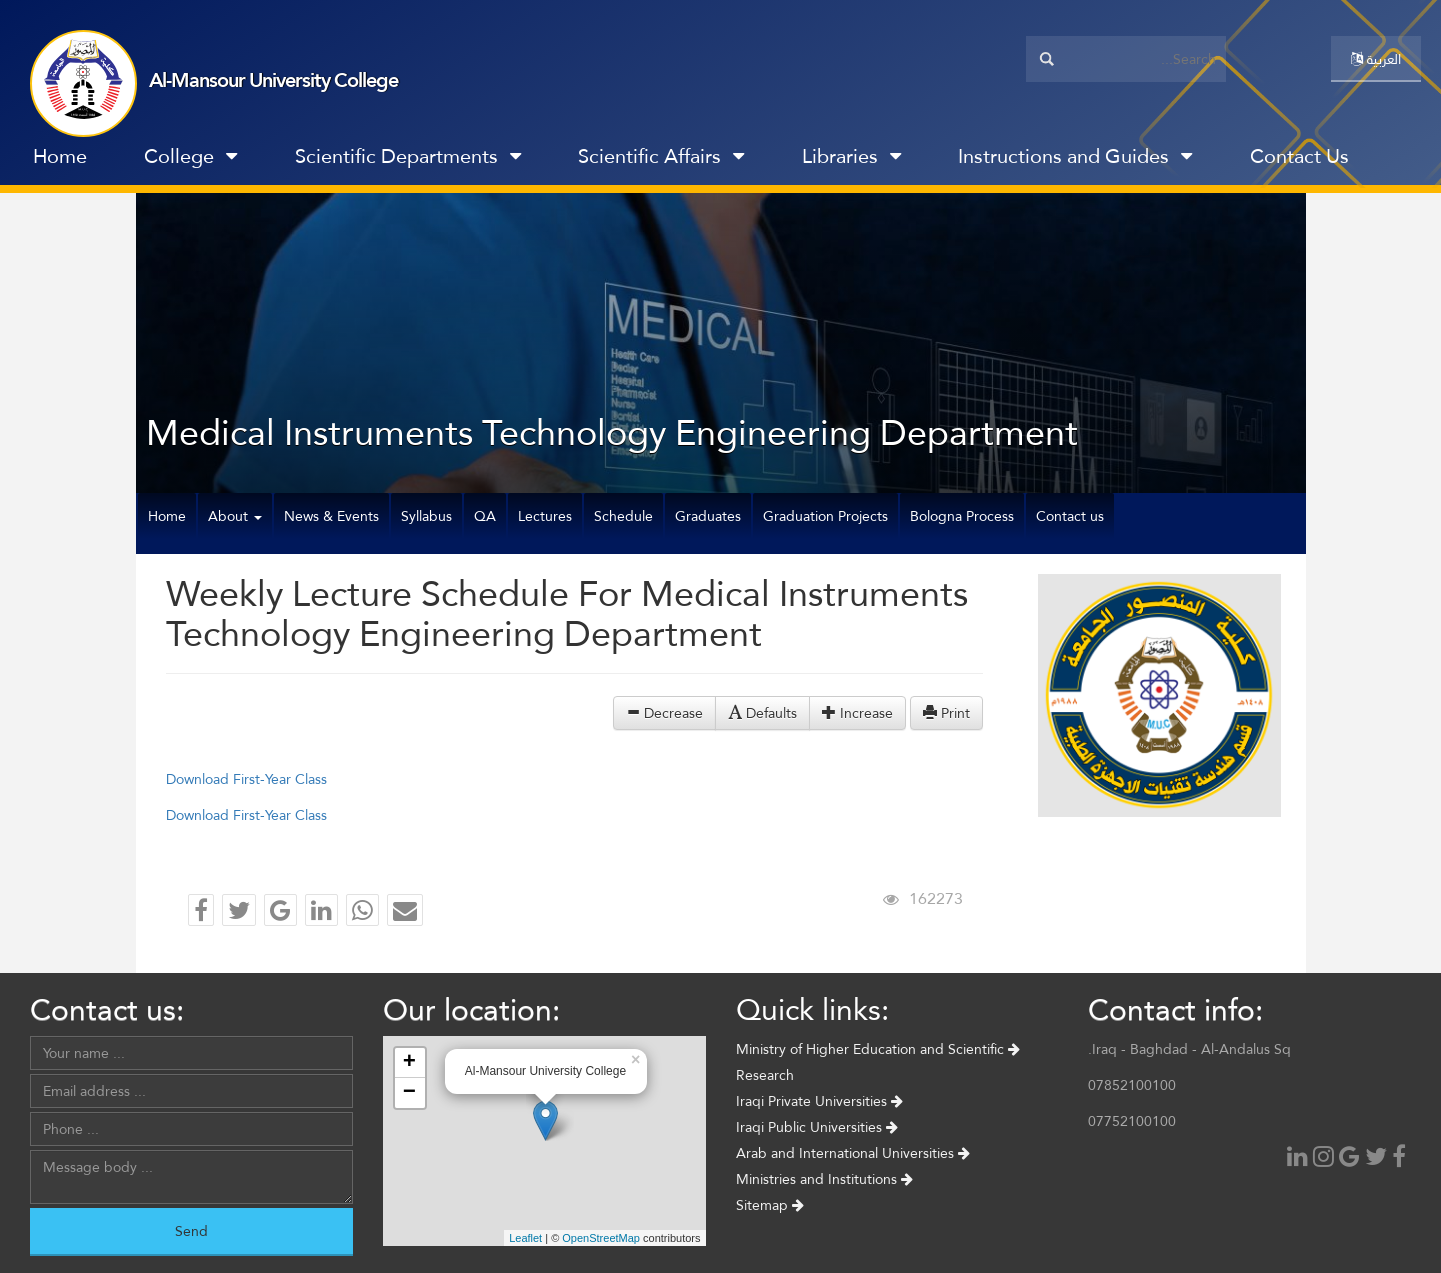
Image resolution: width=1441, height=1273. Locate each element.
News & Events (331, 516)
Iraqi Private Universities (819, 1101)
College (190, 156)
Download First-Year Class (246, 779)
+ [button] (409, 1063)
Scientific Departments (408, 156)
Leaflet (525, 1238)
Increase (857, 713)
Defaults (762, 713)
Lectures (545, 516)
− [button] (409, 1093)
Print (946, 713)
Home (60, 156)
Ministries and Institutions (824, 1179)
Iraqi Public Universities (817, 1127)
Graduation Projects (825, 516)
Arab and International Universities (853, 1153)
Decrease (664, 713)
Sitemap (770, 1205)
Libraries (851, 156)
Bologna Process (962, 516)
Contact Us (1299, 156)
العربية (1376, 59)
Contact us (1070, 516)
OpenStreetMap (601, 1238)
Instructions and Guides (1075, 156)
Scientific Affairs (661, 156)
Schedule (623, 516)
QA (485, 516)
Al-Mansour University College (273, 80)
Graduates (708, 516)
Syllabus (426, 516)
